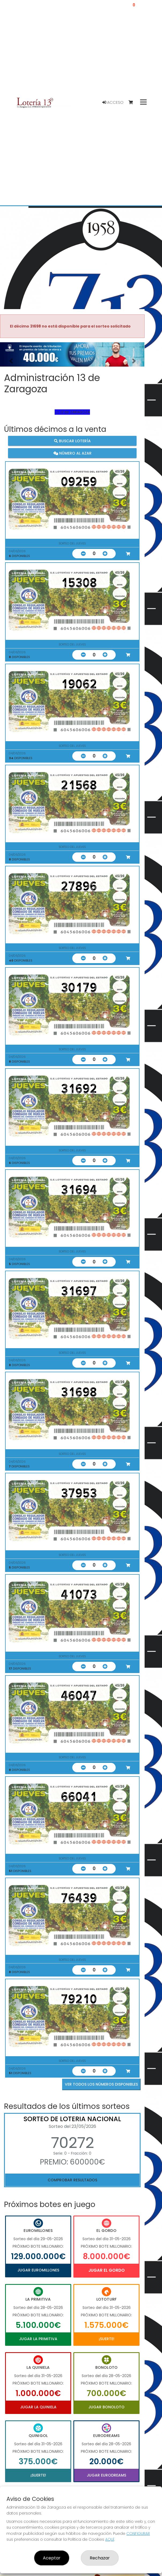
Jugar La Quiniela (38, 2407)
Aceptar (52, 2558)
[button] (11, 361)
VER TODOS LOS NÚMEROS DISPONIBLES (101, 2084)
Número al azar (72, 453)
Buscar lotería (72, 441)
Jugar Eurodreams (106, 2475)
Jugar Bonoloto (106, 2407)
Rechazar (100, 2558)
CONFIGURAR (138, 2533)
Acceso (112, 102)
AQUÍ (109, 2539)
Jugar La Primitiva (38, 2339)
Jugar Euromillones (38, 2270)
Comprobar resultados (72, 2180)
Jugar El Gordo (106, 2270)
